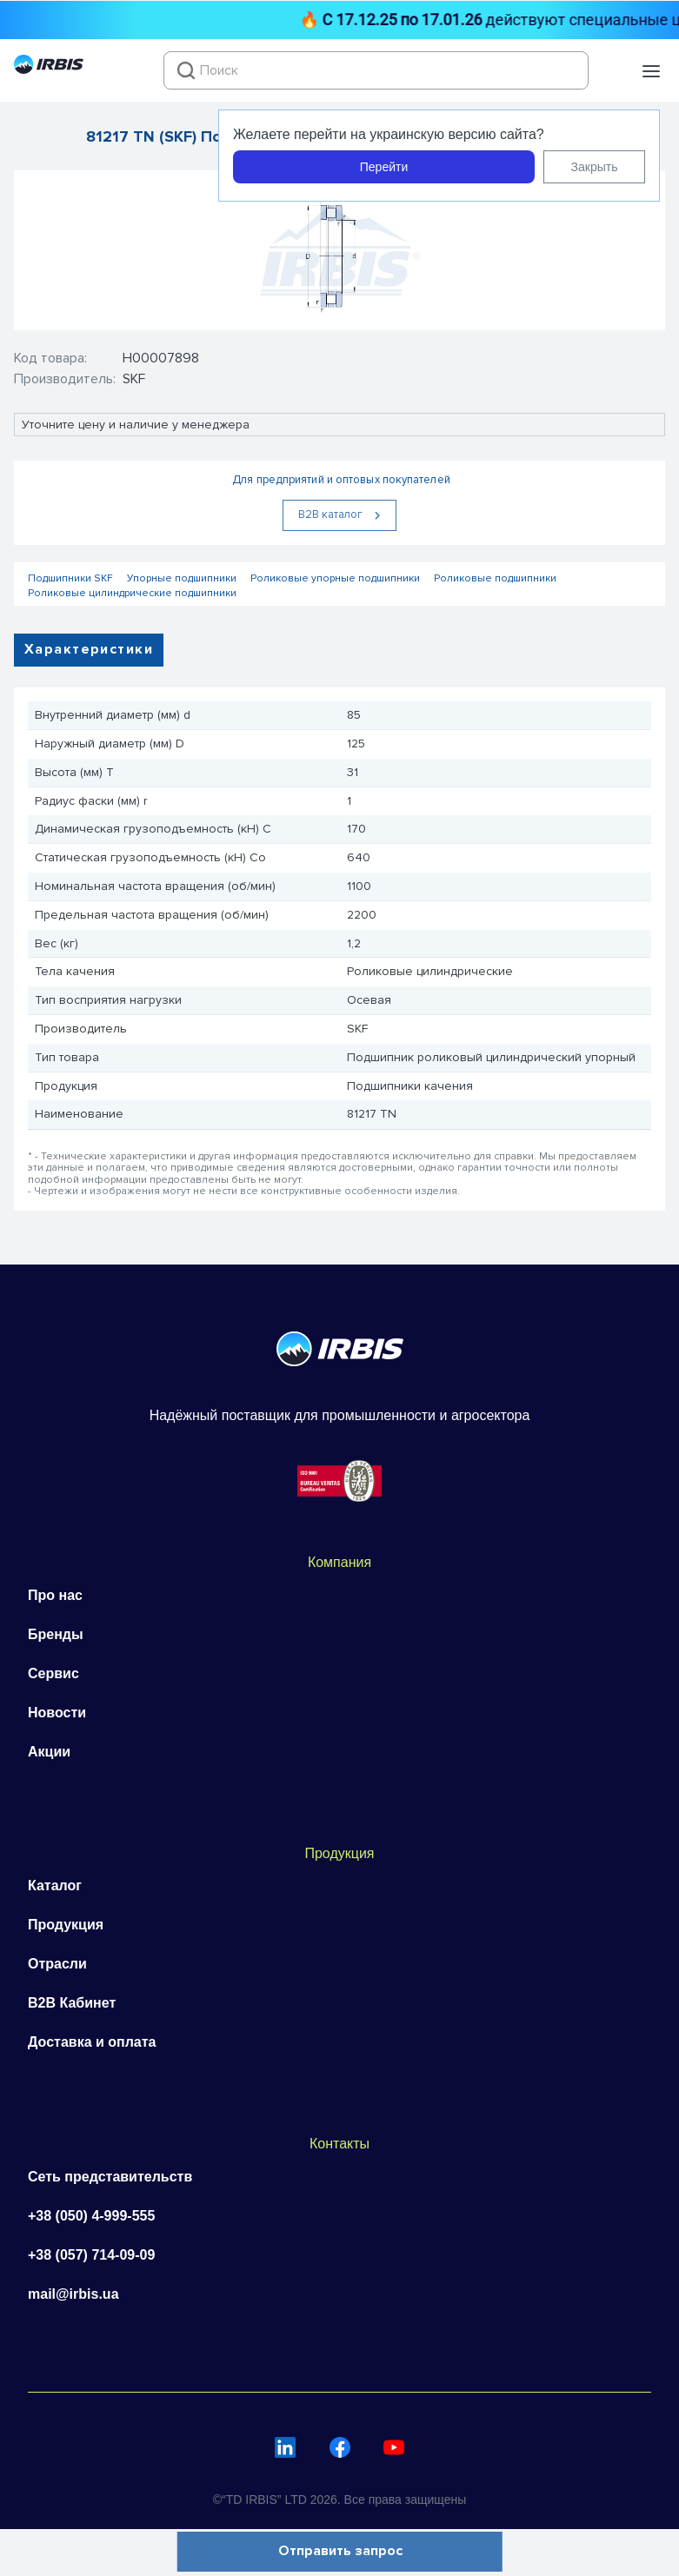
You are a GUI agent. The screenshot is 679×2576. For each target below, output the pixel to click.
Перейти (384, 167)
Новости (57, 1712)
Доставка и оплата (92, 2042)
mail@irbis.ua (73, 2294)
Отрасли (57, 1963)
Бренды (55, 1634)
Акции (49, 1751)
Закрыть (594, 167)
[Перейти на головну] (48, 69)
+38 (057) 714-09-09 (91, 2254)
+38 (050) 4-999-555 (91, 2215)
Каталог (55, 1885)
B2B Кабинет (72, 2002)
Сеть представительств (110, 2176)
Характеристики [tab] (88, 649)
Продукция (65, 1924)
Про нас (55, 1595)
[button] (651, 71)
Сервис (53, 1673)
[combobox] (376, 70)
